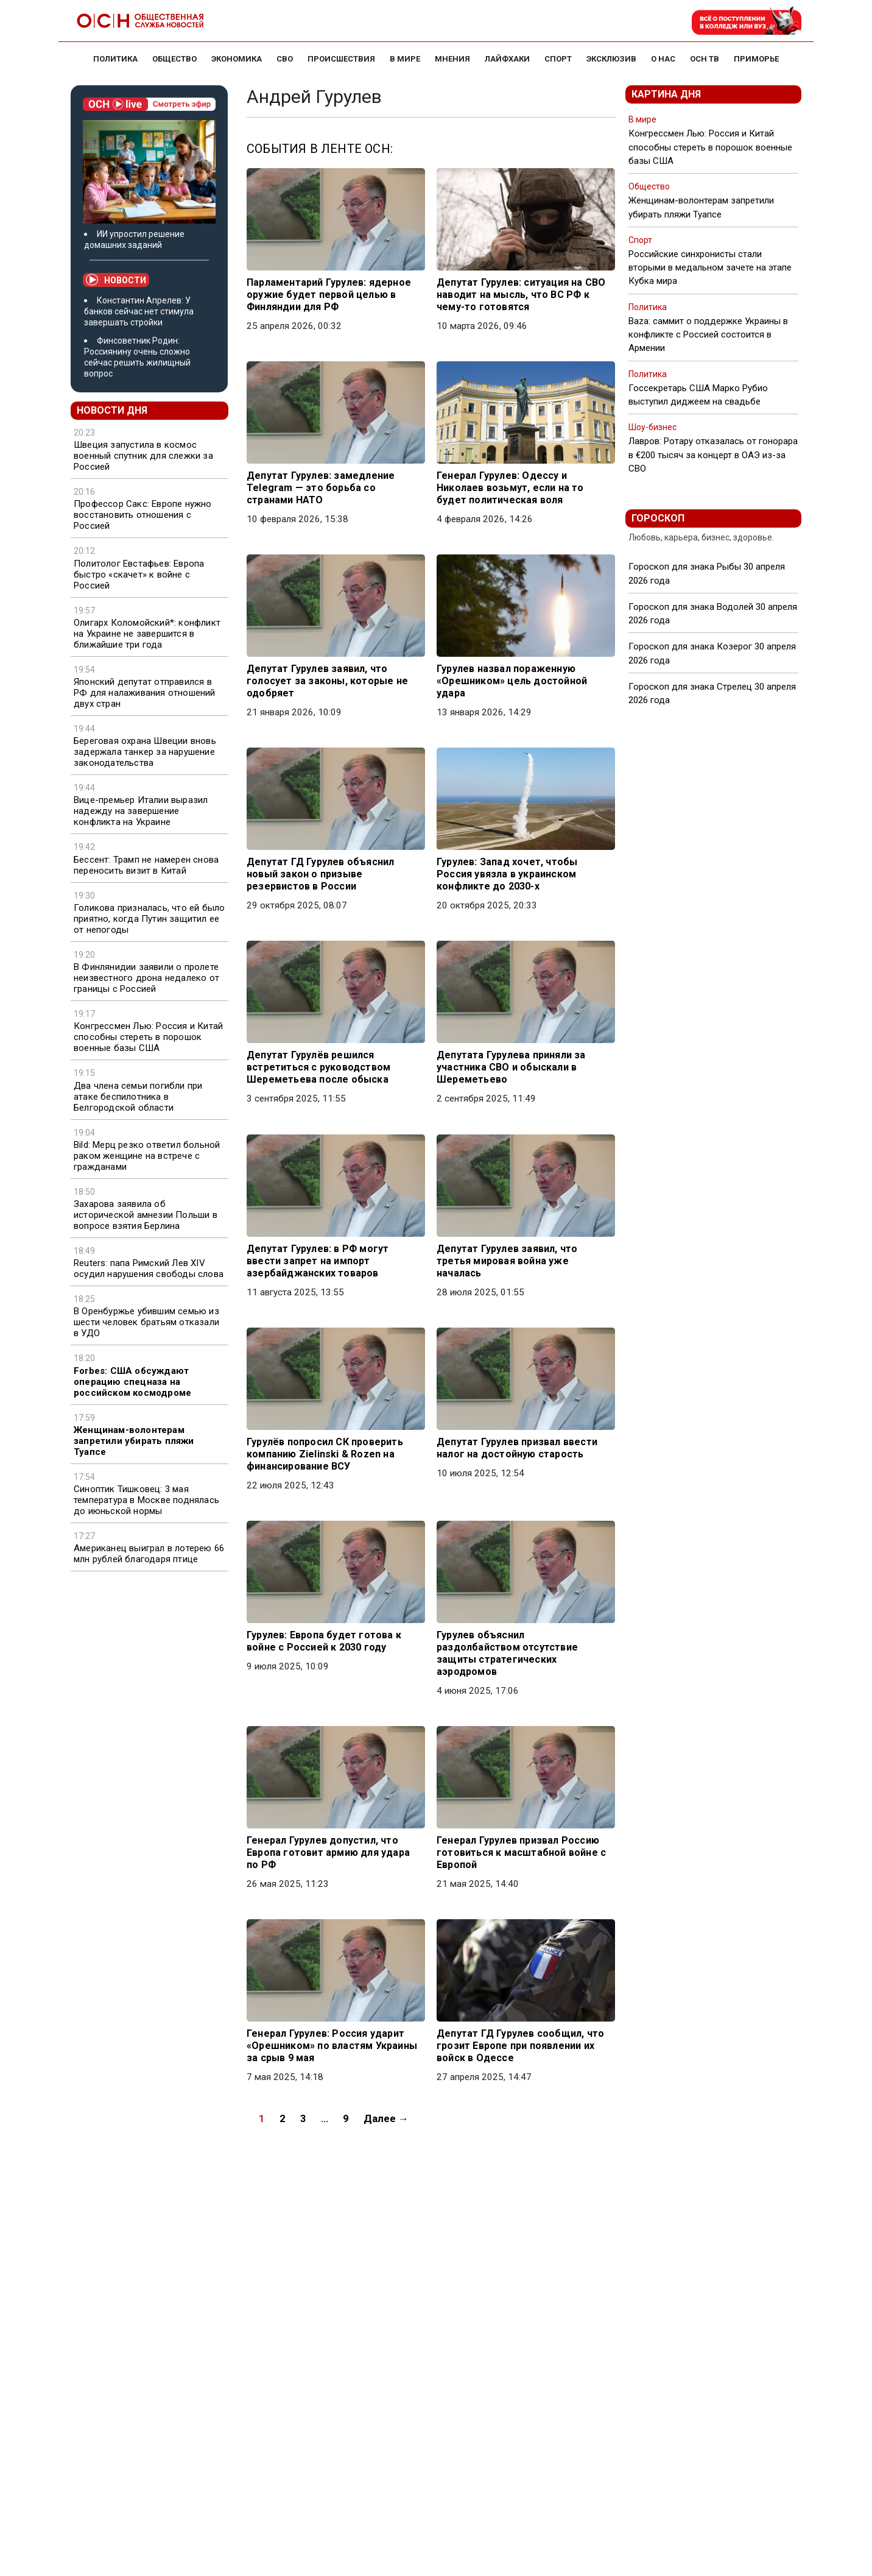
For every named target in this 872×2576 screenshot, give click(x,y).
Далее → (386, 2118)
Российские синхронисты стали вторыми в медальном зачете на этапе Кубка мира (710, 267)
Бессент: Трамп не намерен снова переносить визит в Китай (146, 865)
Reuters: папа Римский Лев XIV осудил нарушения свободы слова (148, 1268)
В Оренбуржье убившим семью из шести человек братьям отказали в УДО (146, 1322)
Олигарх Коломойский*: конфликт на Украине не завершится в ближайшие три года (147, 633)
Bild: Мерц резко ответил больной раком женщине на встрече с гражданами (147, 1155)
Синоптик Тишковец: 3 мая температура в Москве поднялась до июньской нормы (146, 1500)
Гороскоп (657, 518)
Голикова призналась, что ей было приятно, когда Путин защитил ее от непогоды (149, 918)
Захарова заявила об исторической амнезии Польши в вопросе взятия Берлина (145, 1214)
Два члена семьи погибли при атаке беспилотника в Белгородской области (138, 1096)
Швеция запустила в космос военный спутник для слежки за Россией (143, 455)
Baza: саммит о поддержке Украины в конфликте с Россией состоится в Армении (708, 334)
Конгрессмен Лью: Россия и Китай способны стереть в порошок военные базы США (148, 1037)
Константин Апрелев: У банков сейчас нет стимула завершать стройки (139, 311)
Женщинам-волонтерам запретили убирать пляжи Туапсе (134, 1440)
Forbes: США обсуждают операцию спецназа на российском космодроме (132, 1381)
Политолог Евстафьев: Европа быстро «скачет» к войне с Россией (139, 574)
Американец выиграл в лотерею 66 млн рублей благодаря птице (149, 1554)
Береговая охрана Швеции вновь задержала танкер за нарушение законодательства (145, 751)
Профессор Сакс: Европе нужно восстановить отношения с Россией (143, 514)
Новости (116, 280)
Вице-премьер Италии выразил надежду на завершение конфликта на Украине (141, 810)
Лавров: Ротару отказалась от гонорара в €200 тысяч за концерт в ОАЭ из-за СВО (713, 454)
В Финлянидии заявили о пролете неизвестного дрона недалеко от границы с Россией (146, 977)
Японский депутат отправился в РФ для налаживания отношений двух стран (145, 692)
